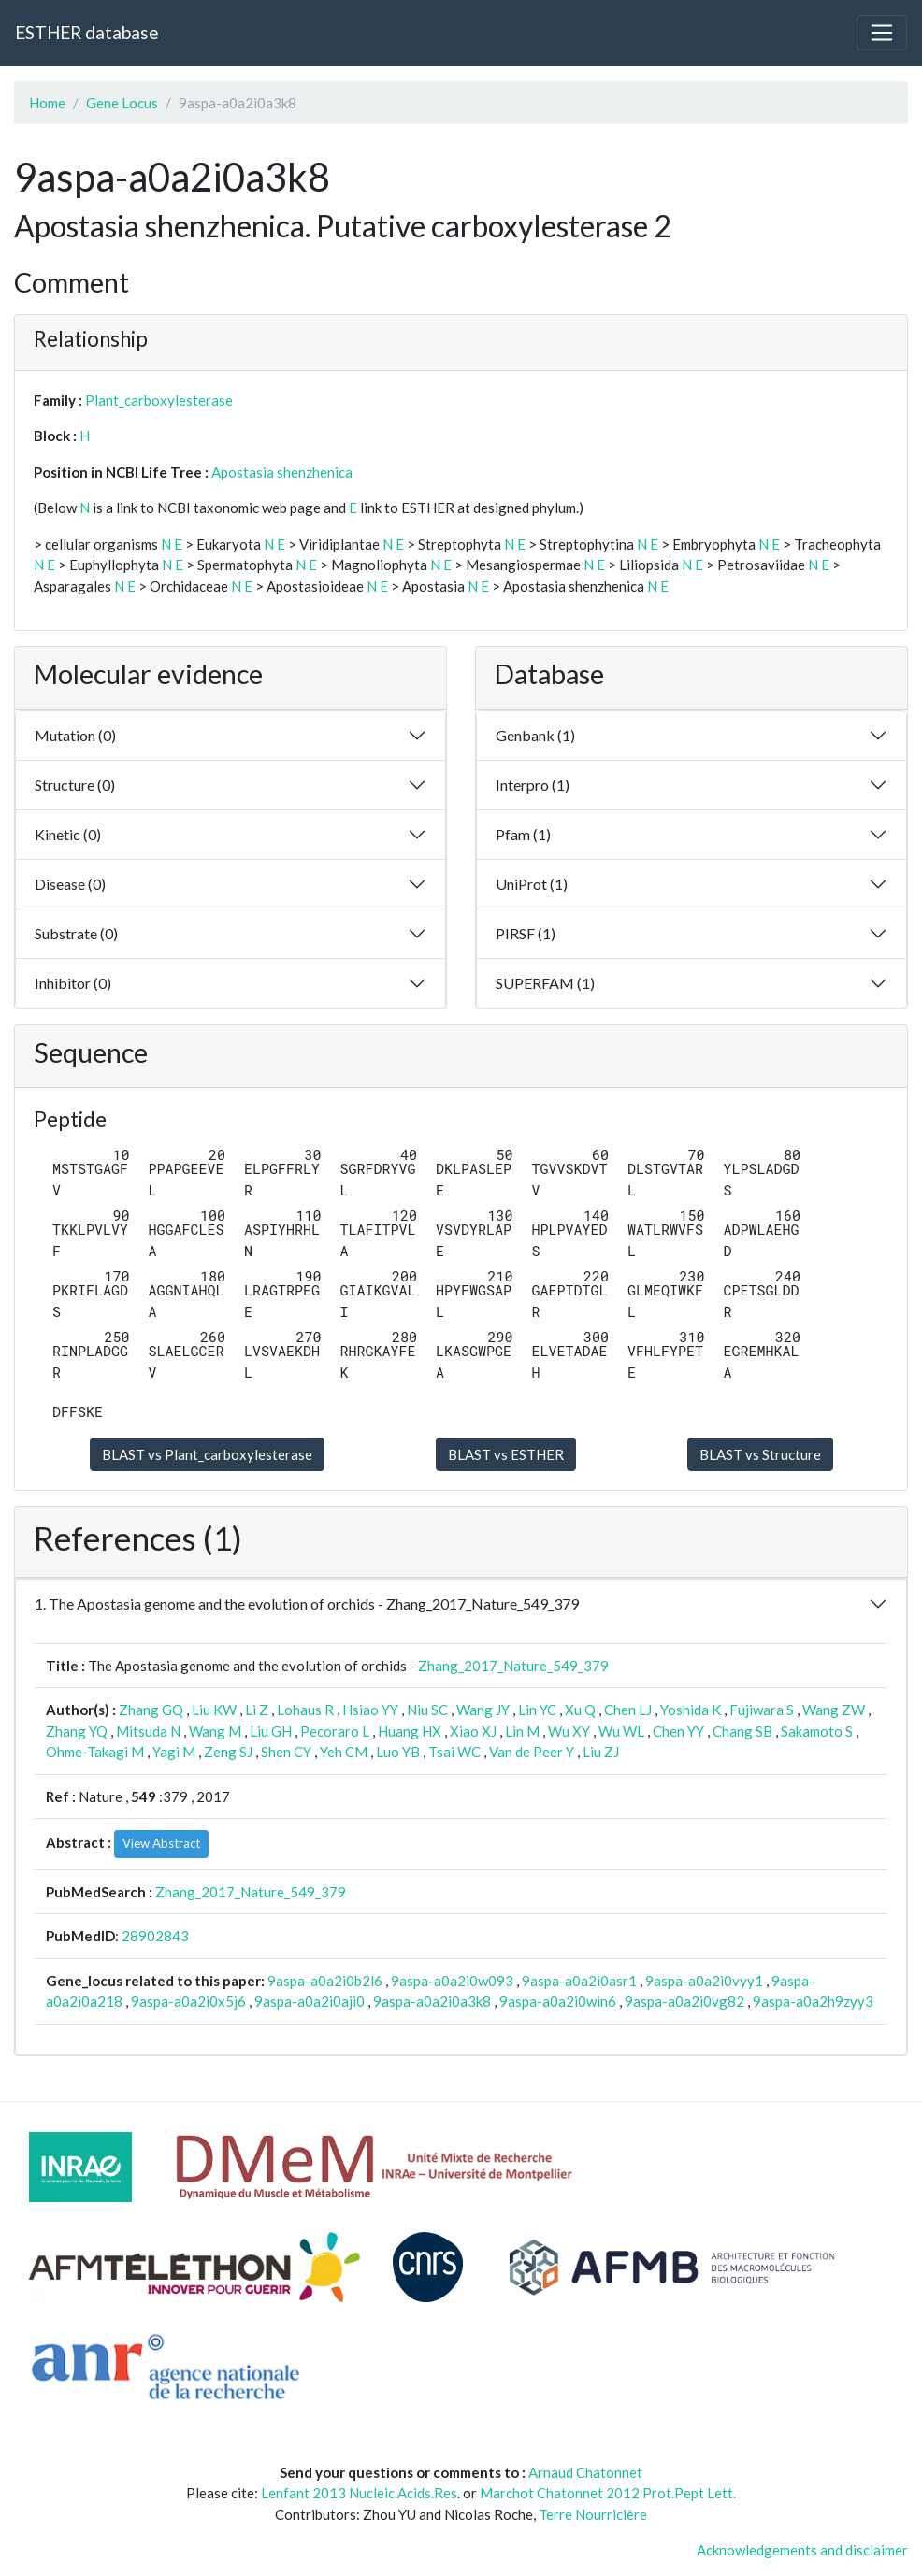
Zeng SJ (228, 1751)
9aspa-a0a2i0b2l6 (324, 1980)
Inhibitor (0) (73, 983)
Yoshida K (690, 1709)
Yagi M (173, 1751)
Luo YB (398, 1751)
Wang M (215, 1731)
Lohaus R (305, 1709)
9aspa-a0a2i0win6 (557, 2001)
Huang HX (409, 1731)
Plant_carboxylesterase (159, 400)
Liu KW (214, 1709)
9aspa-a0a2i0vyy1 (704, 1980)
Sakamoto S (817, 1731)
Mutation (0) (75, 735)
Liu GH (271, 1731)
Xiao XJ (473, 1731)
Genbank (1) (535, 735)
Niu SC (427, 1709)
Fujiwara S (761, 1709)
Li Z (256, 1709)
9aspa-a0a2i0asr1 (579, 1980)
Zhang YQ (77, 1731)
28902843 (155, 1935)
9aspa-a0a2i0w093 (452, 1980)
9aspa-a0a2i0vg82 (684, 2001)
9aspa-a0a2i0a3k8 (432, 2001)
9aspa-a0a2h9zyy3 (813, 2001)
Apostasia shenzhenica (282, 472)
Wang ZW (833, 1709)
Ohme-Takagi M (95, 1751)
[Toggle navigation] (882, 32)
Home (47, 102)
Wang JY (483, 1709)
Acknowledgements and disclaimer (802, 2549)
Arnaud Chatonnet (585, 2472)
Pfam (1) (523, 834)
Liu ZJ (601, 1751)
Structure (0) (75, 785)
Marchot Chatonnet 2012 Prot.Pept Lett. (608, 2492)
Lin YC (537, 1709)
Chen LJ (628, 1709)
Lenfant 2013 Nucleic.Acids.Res (359, 2492)
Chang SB (742, 1731)
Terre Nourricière (593, 2514)
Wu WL (621, 1731)
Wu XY (569, 1731)
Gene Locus (122, 102)
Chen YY (678, 1731)
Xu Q (580, 1709)
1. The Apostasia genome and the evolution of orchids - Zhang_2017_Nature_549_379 (307, 1603)
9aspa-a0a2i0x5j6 (188, 2001)
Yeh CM (343, 1751)
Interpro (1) (532, 785)
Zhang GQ (151, 1709)
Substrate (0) (76, 933)
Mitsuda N (148, 1731)
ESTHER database (86, 32)
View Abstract (161, 1843)
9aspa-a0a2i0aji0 (309, 2001)
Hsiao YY (370, 1709)
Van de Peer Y (531, 1751)
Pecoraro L (334, 1731)
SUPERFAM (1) (545, 983)
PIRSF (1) (525, 933)
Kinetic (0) (68, 834)
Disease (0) (70, 884)
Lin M (522, 1731)
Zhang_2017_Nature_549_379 (513, 1665)
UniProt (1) (532, 884)
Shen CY (286, 1751)
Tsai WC (454, 1751)
